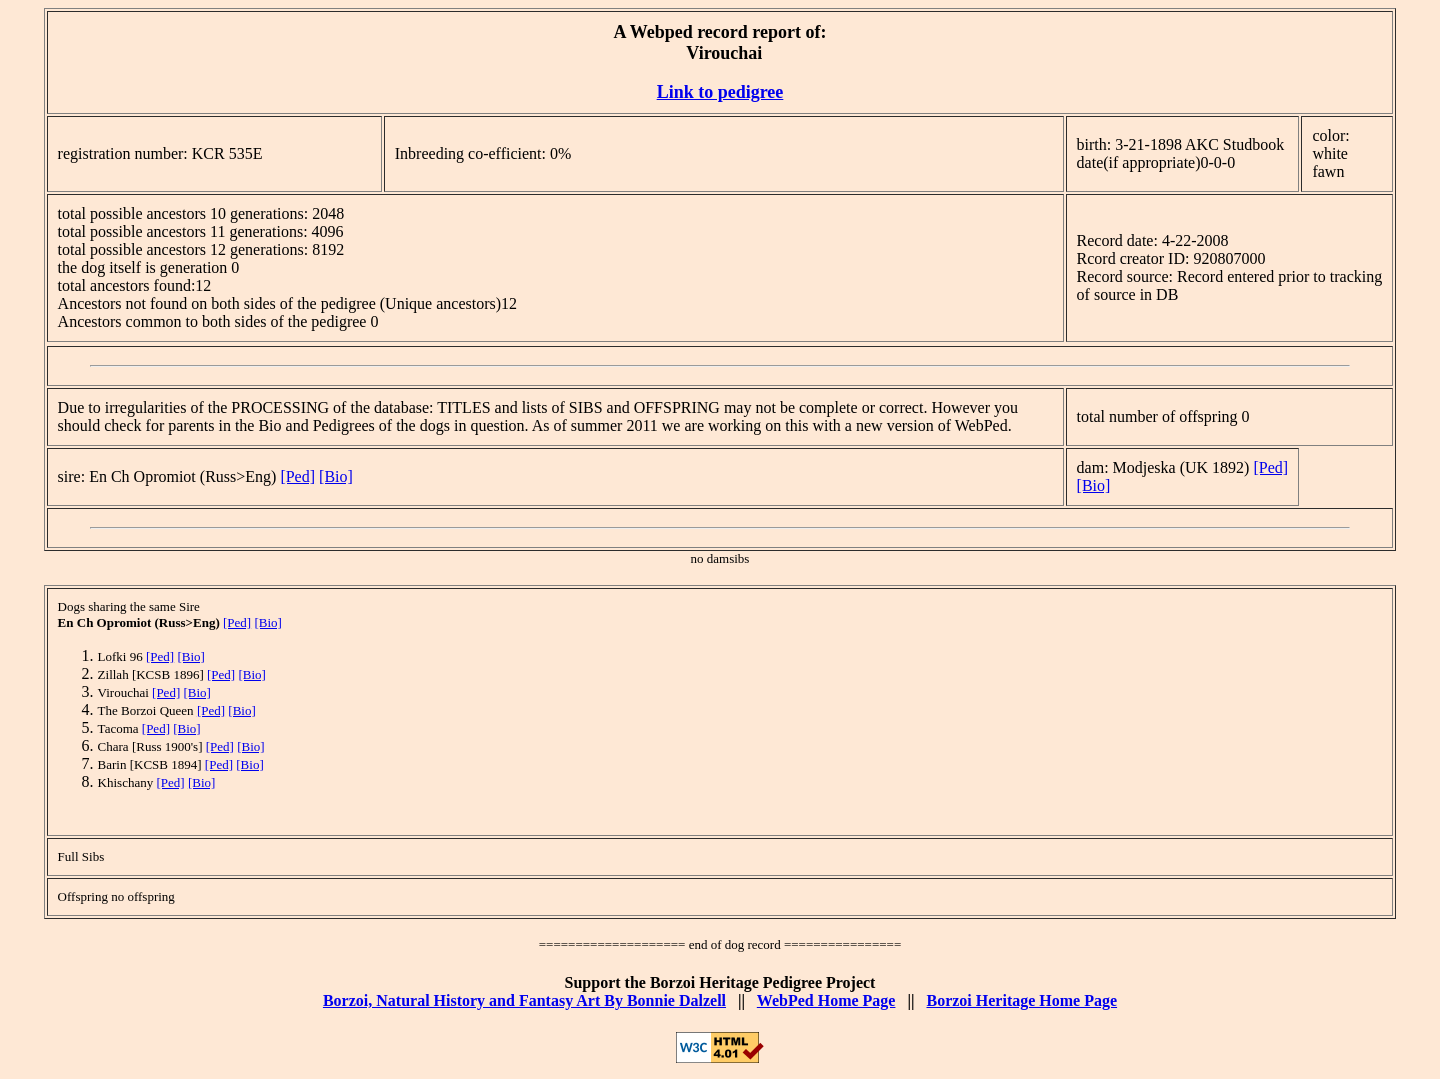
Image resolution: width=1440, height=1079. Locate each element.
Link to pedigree (720, 92)
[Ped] (297, 476)
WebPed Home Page (826, 1000)
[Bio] (336, 476)
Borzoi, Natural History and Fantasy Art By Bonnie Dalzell (524, 1000)
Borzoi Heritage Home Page (1021, 1000)
